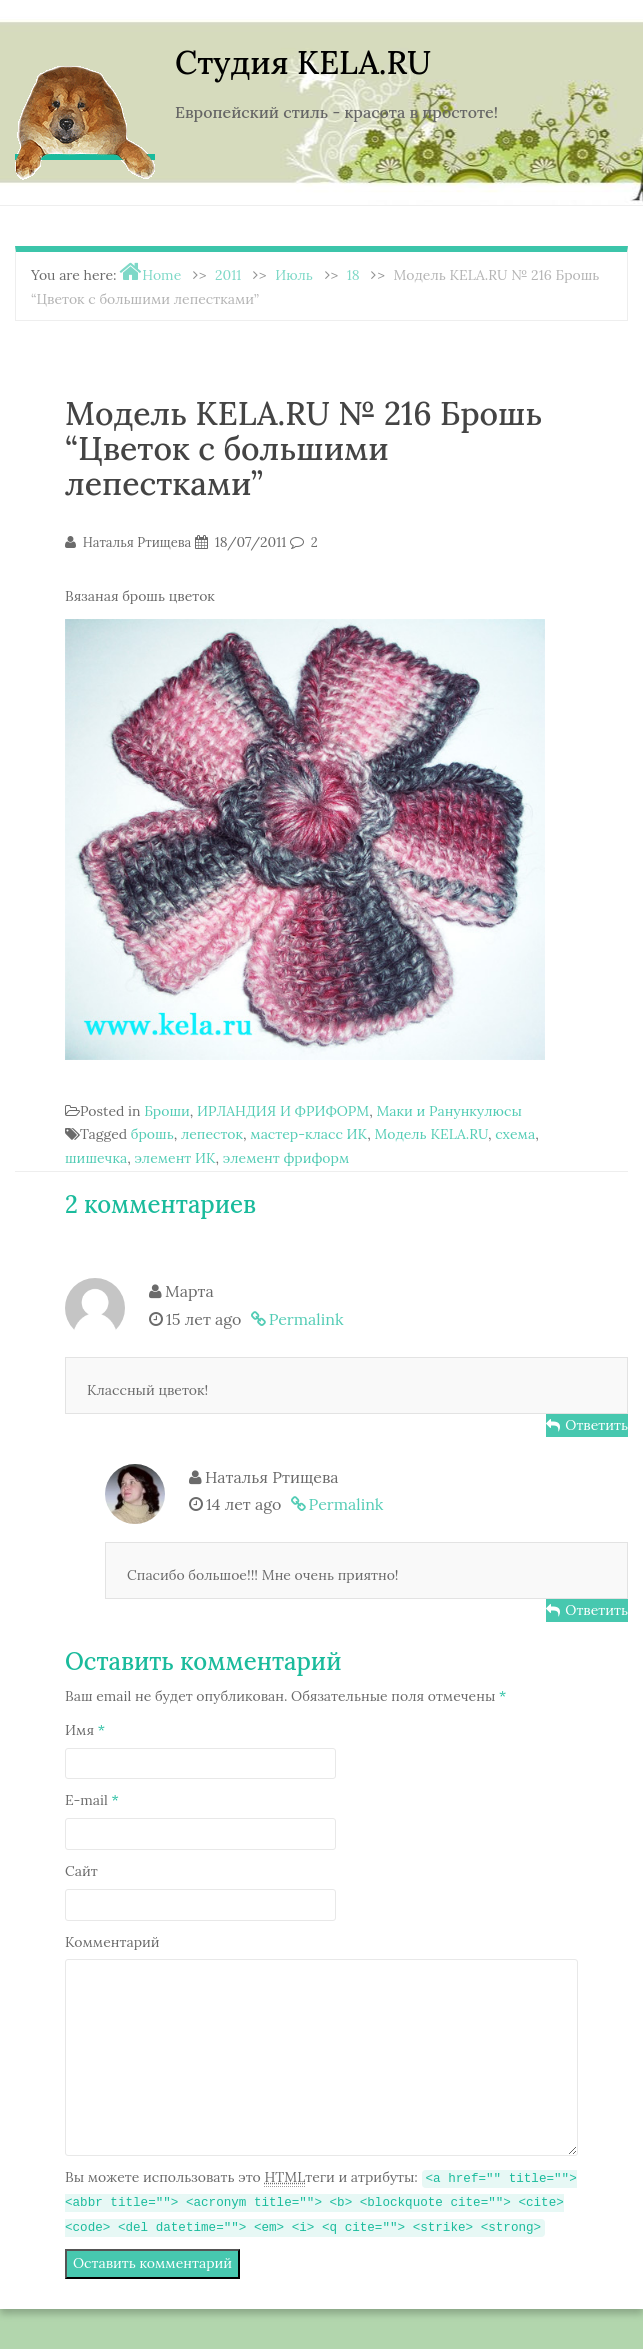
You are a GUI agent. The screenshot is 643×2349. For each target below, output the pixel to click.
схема (515, 1134)
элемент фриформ (286, 1158)
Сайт (81, 1871)
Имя (85, 1730)
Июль (294, 275)
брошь (152, 1134)
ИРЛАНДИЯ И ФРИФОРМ (283, 1111)
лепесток (212, 1134)
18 (353, 275)
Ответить (596, 1425)
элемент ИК (174, 1158)
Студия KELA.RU (303, 62)
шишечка (96, 1158)
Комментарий (112, 1942)
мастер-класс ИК (308, 1134)
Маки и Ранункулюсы (448, 1111)
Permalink (306, 1319)
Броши (167, 1111)
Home (161, 275)
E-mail (92, 1800)
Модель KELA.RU (430, 1134)
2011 (228, 275)
